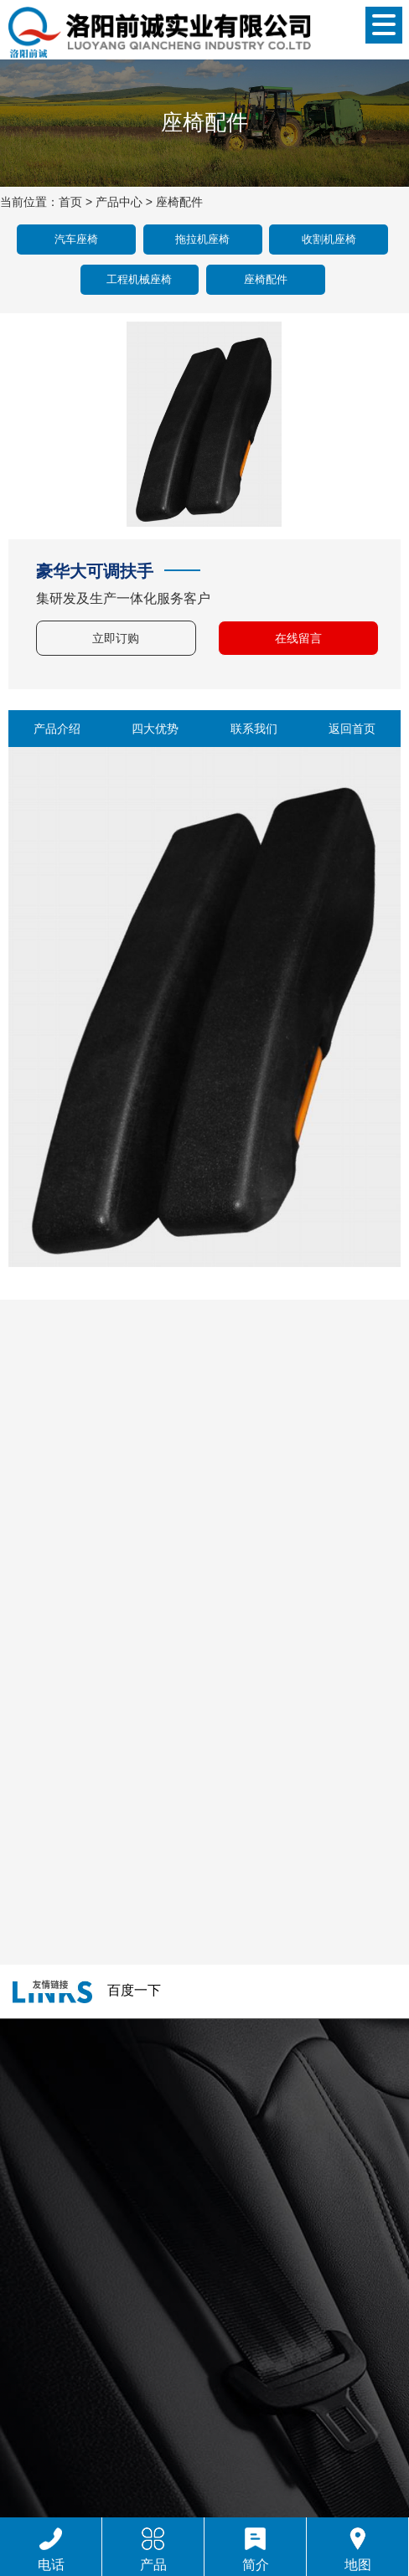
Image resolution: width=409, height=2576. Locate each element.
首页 (70, 202)
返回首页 (352, 728)
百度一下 (134, 1990)
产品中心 (119, 202)
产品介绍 (57, 728)
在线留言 (298, 638)
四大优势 (155, 728)
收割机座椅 (329, 239)
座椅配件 (179, 202)
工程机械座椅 (139, 279)
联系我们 (253, 728)
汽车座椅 (76, 239)
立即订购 (115, 638)
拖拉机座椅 (202, 239)
